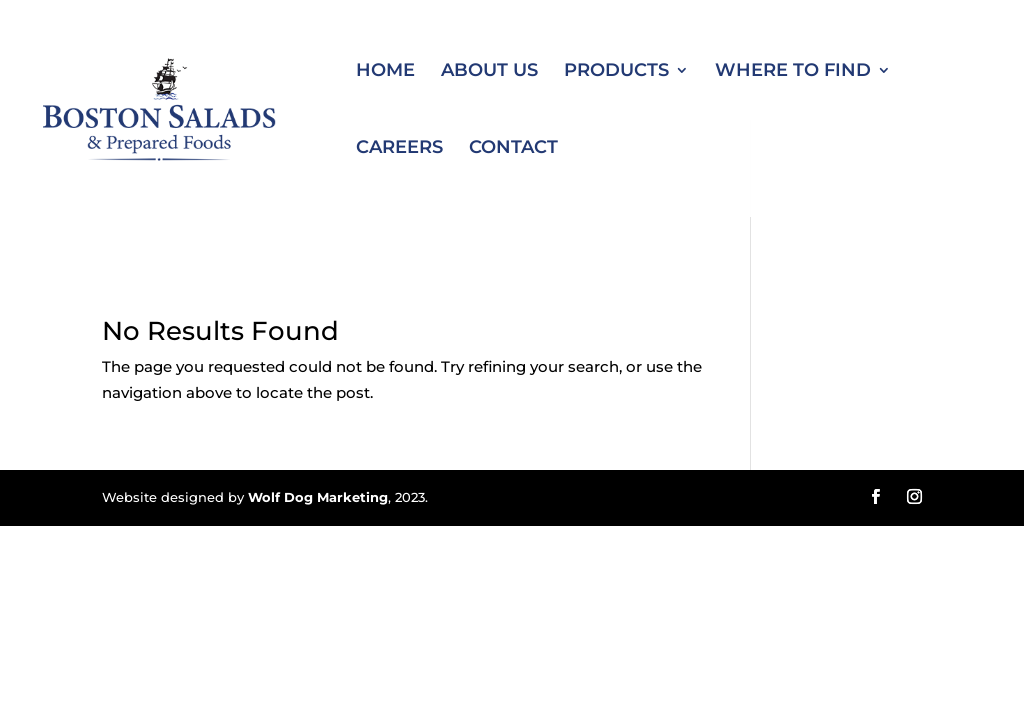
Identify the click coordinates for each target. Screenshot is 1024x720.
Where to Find (793, 72)
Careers (399, 149)
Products (616, 72)
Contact (513, 149)
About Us (489, 72)
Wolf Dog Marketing (318, 497)
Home (385, 72)
